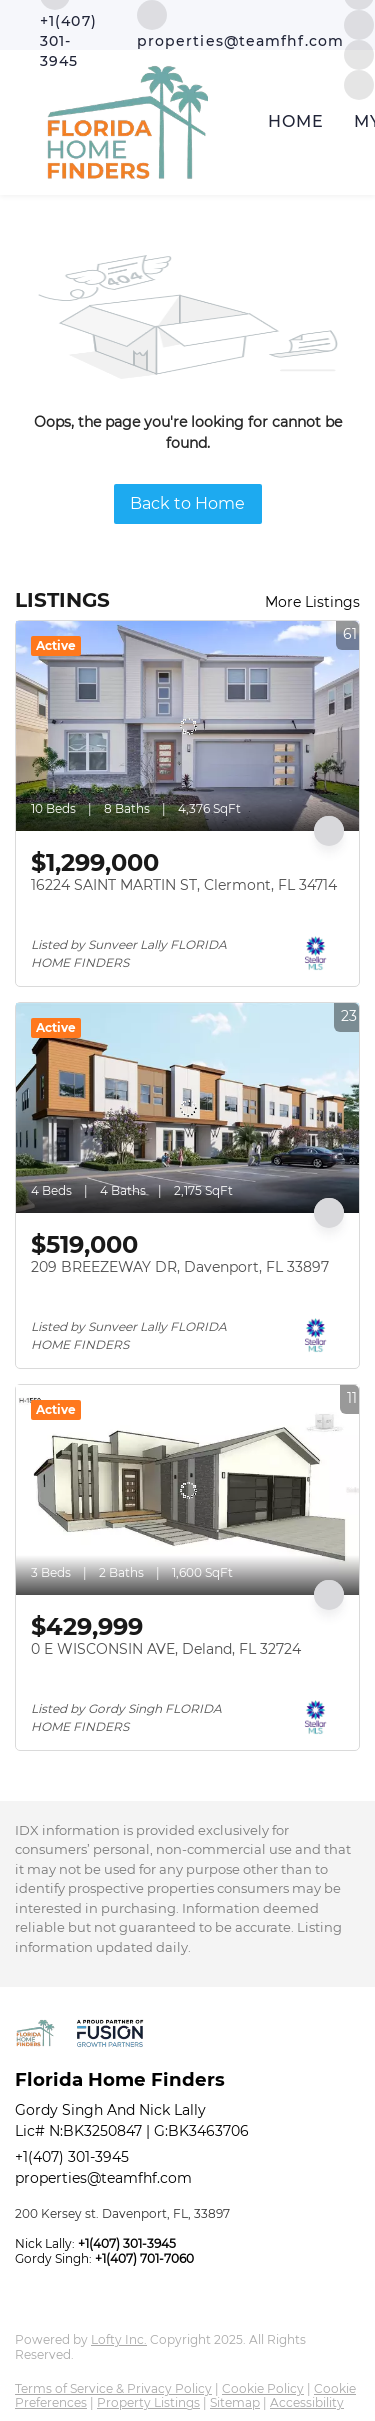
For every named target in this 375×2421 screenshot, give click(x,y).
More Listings (312, 602)
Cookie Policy (263, 2388)
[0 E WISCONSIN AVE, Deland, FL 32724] (187, 1490)
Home (296, 121)
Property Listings (148, 2402)
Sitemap (235, 2402)
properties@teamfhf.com (103, 2178)
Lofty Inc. (119, 2339)
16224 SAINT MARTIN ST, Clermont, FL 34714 (184, 885)
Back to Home (187, 503)
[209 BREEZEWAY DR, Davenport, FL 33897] (187, 1108)
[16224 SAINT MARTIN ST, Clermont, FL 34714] (187, 726)
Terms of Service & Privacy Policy (113, 2388)
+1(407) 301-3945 (72, 2157)
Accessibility (307, 2402)
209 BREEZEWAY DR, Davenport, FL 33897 (180, 1267)
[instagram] (359, 23)
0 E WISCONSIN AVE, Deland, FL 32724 (166, 1649)
